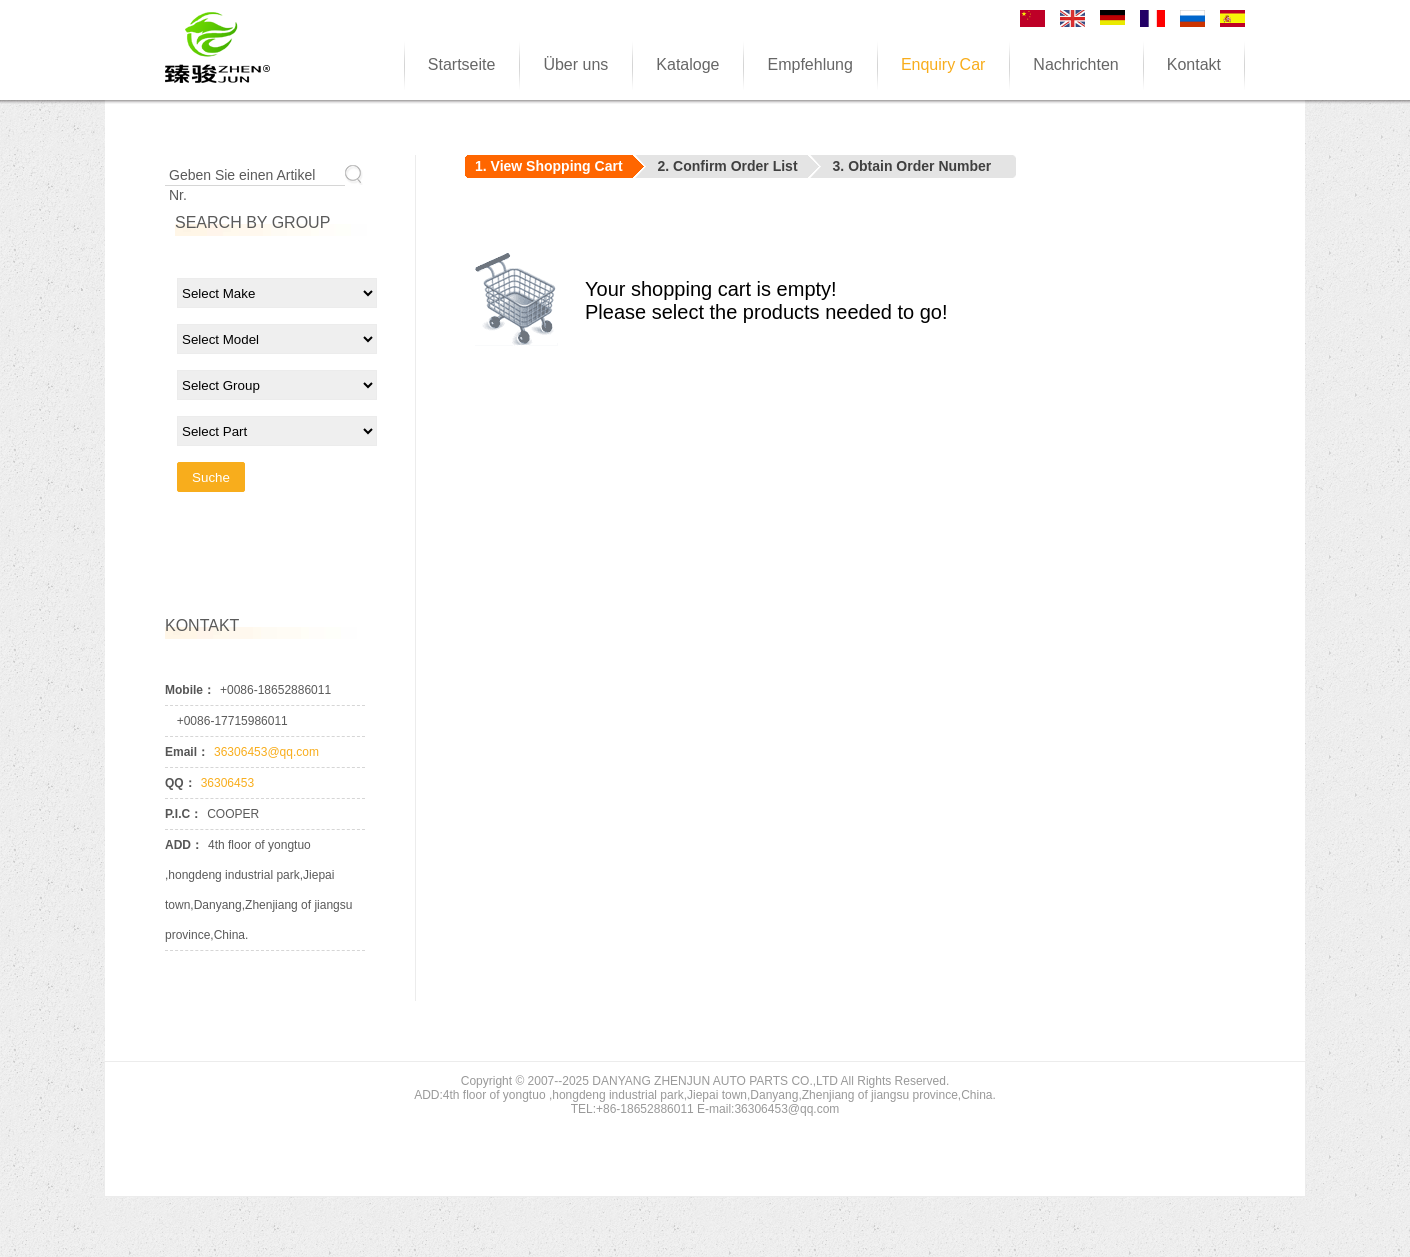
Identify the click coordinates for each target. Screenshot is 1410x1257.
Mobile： (190, 690)
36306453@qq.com (266, 752)
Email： (187, 752)
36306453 (227, 783)
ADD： (184, 845)
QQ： (180, 783)
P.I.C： (183, 814)
